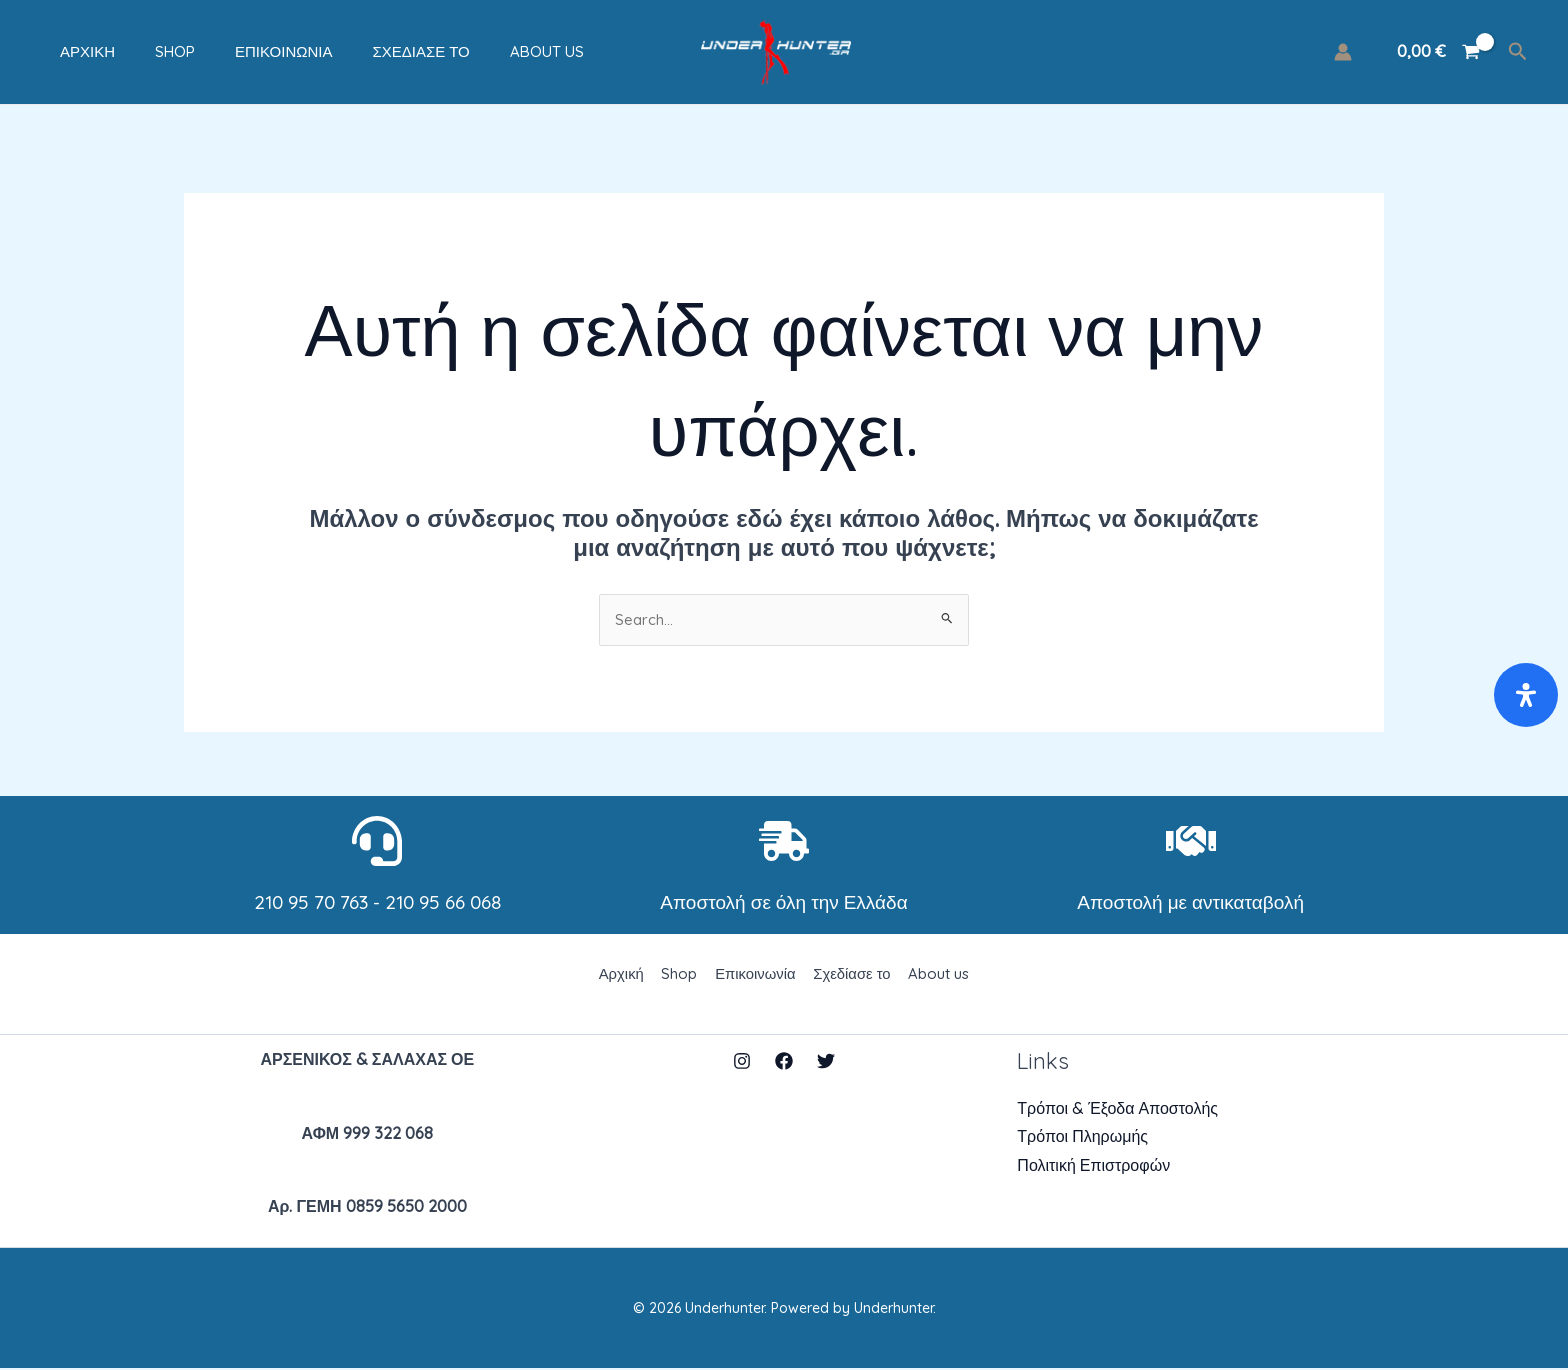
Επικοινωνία (243, 51)
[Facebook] (784, 1063)
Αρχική (67, 51)
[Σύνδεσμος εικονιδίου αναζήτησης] (1518, 52)
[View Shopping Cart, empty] (1438, 52)
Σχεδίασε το (370, 51)
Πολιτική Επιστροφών (1093, 1167)
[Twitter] (826, 1063)
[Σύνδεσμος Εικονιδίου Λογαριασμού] (1343, 52)
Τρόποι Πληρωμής (1082, 1139)
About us (487, 51)
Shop (145, 51)
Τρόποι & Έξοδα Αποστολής (1117, 1110)
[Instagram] (742, 1063)
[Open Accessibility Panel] (1526, 695)
